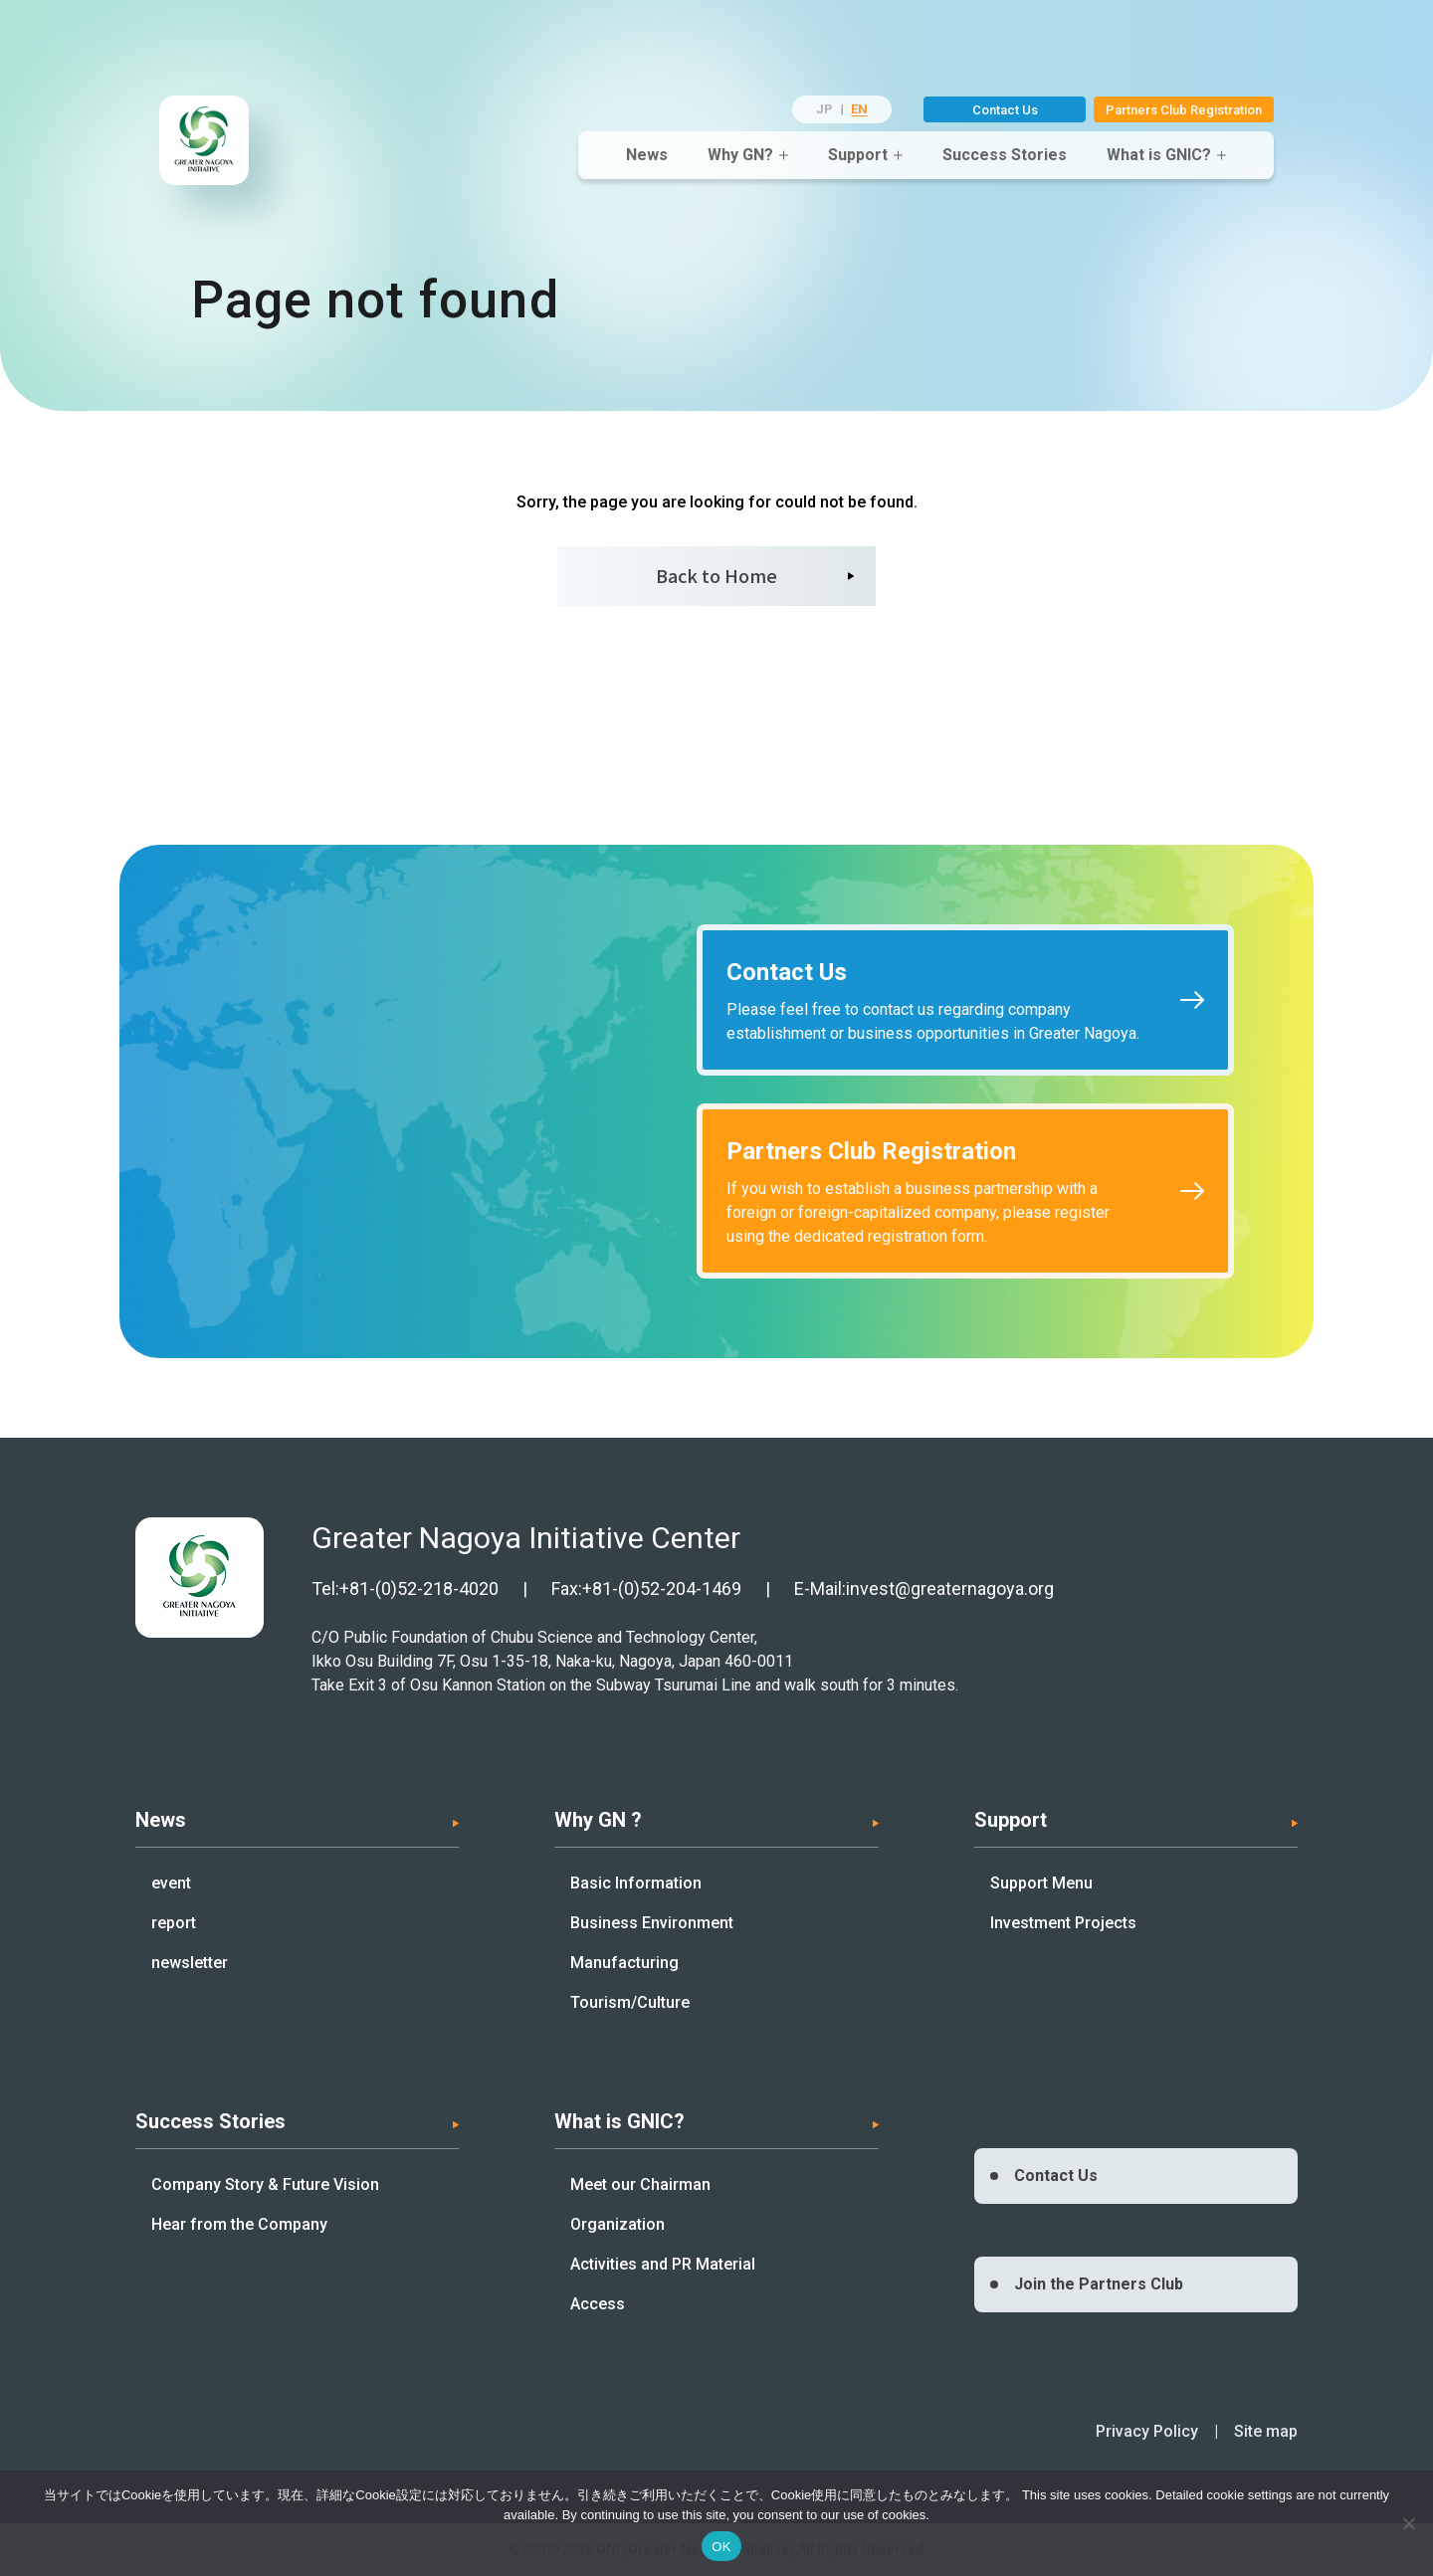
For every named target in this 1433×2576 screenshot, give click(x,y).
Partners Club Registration (1184, 109)
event (171, 1883)
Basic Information (636, 1883)
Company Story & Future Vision (265, 2184)
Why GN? (740, 154)
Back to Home (716, 575)
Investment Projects (1063, 1922)
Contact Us (1005, 109)
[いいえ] (1408, 2523)
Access (597, 2303)
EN (859, 108)
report (173, 1922)
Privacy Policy (1147, 2431)
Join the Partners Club (1098, 2284)
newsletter (189, 1962)
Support (858, 154)
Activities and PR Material (662, 2264)
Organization (617, 2224)
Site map (1266, 2431)
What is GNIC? (1159, 154)
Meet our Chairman (640, 2184)
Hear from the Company (239, 2224)
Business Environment (651, 1922)
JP (824, 108)
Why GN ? (598, 1820)
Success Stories (1004, 154)
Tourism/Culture (630, 2002)
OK (721, 2546)
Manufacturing (624, 1962)
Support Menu (1041, 1883)
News (647, 154)
